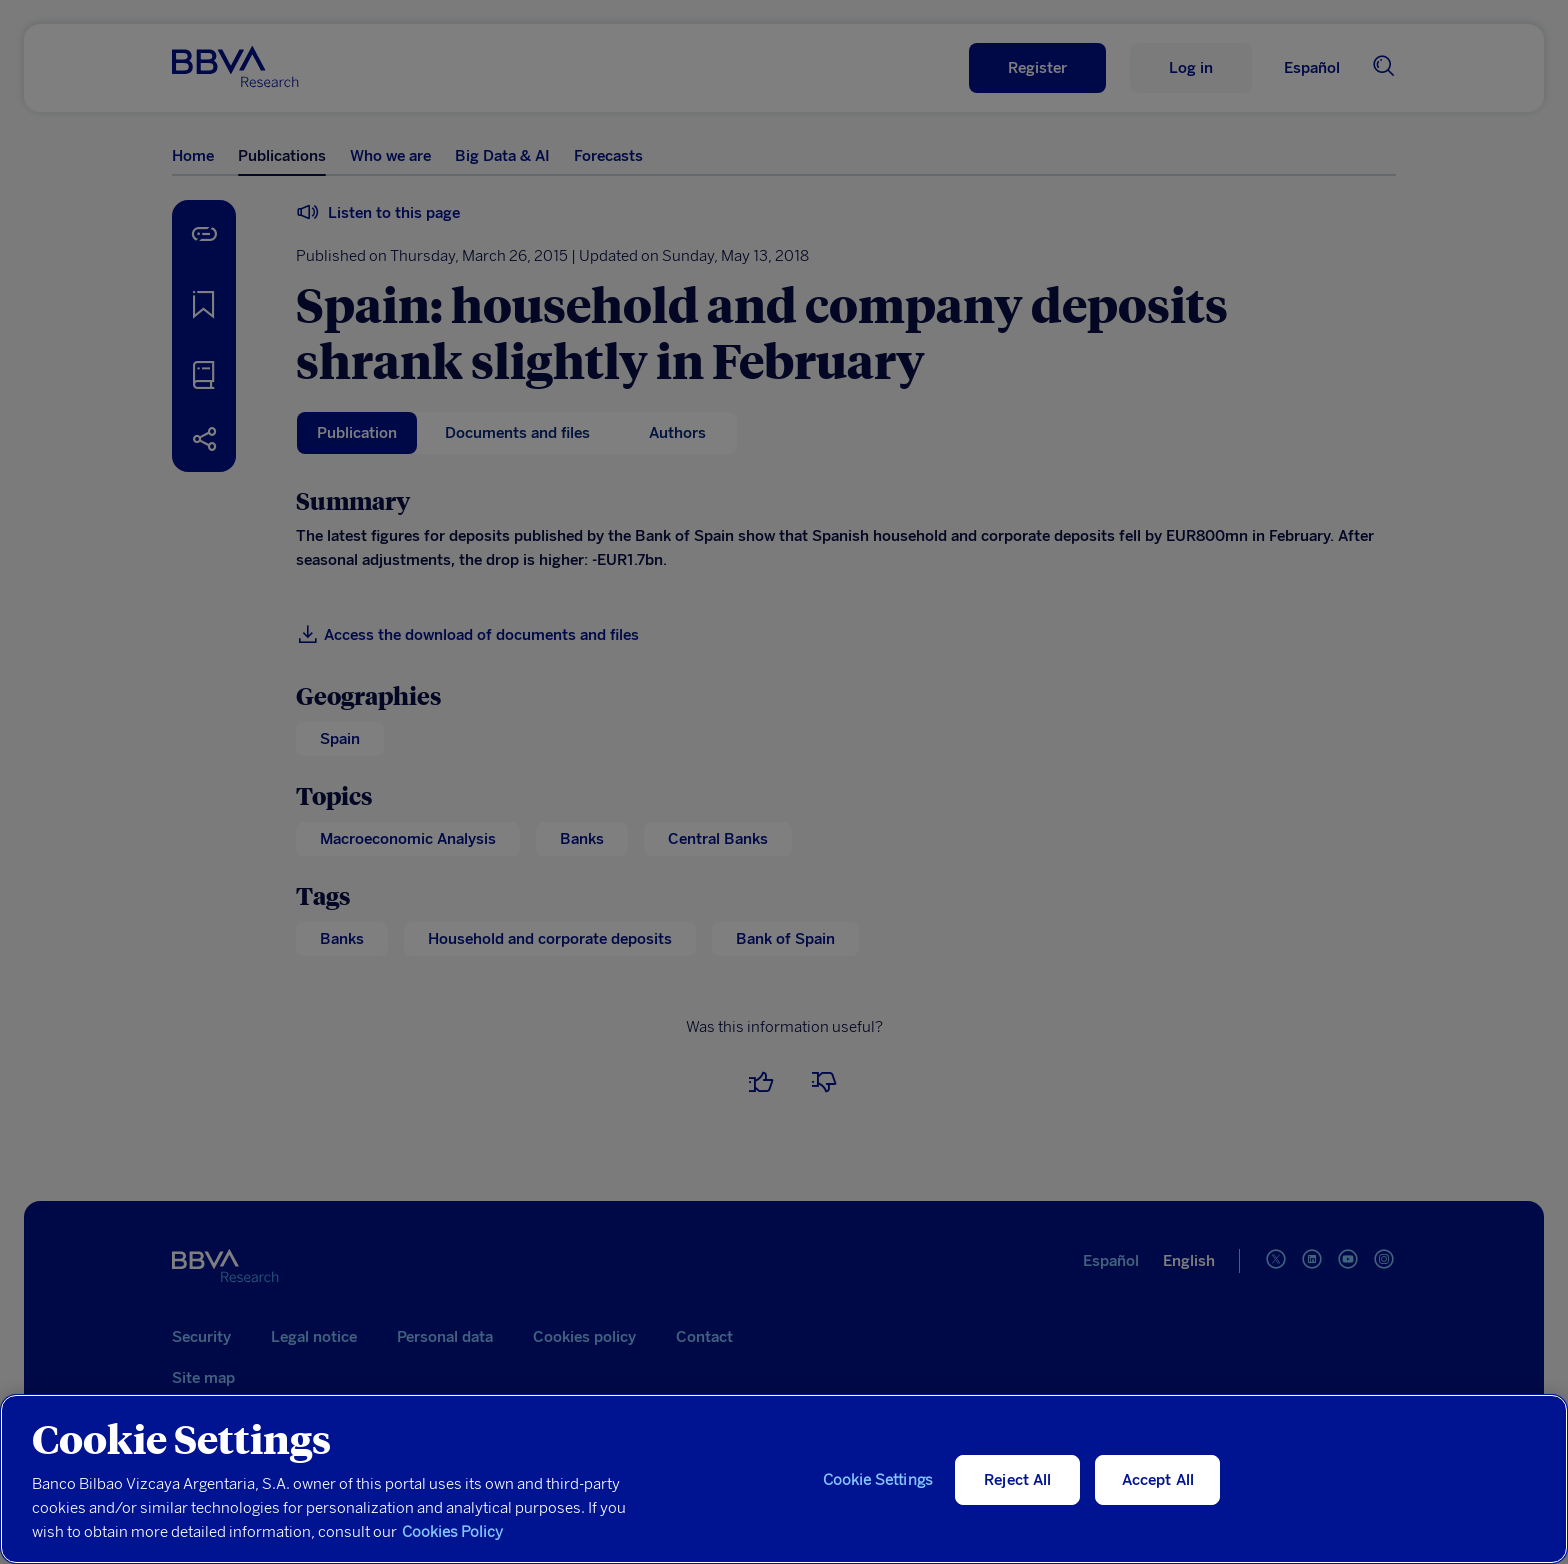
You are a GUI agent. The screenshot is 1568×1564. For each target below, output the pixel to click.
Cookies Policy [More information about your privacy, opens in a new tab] (452, 1532)
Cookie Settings (878, 1480)
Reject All (1018, 1480)
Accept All (1158, 1480)
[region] (784, 1479)
